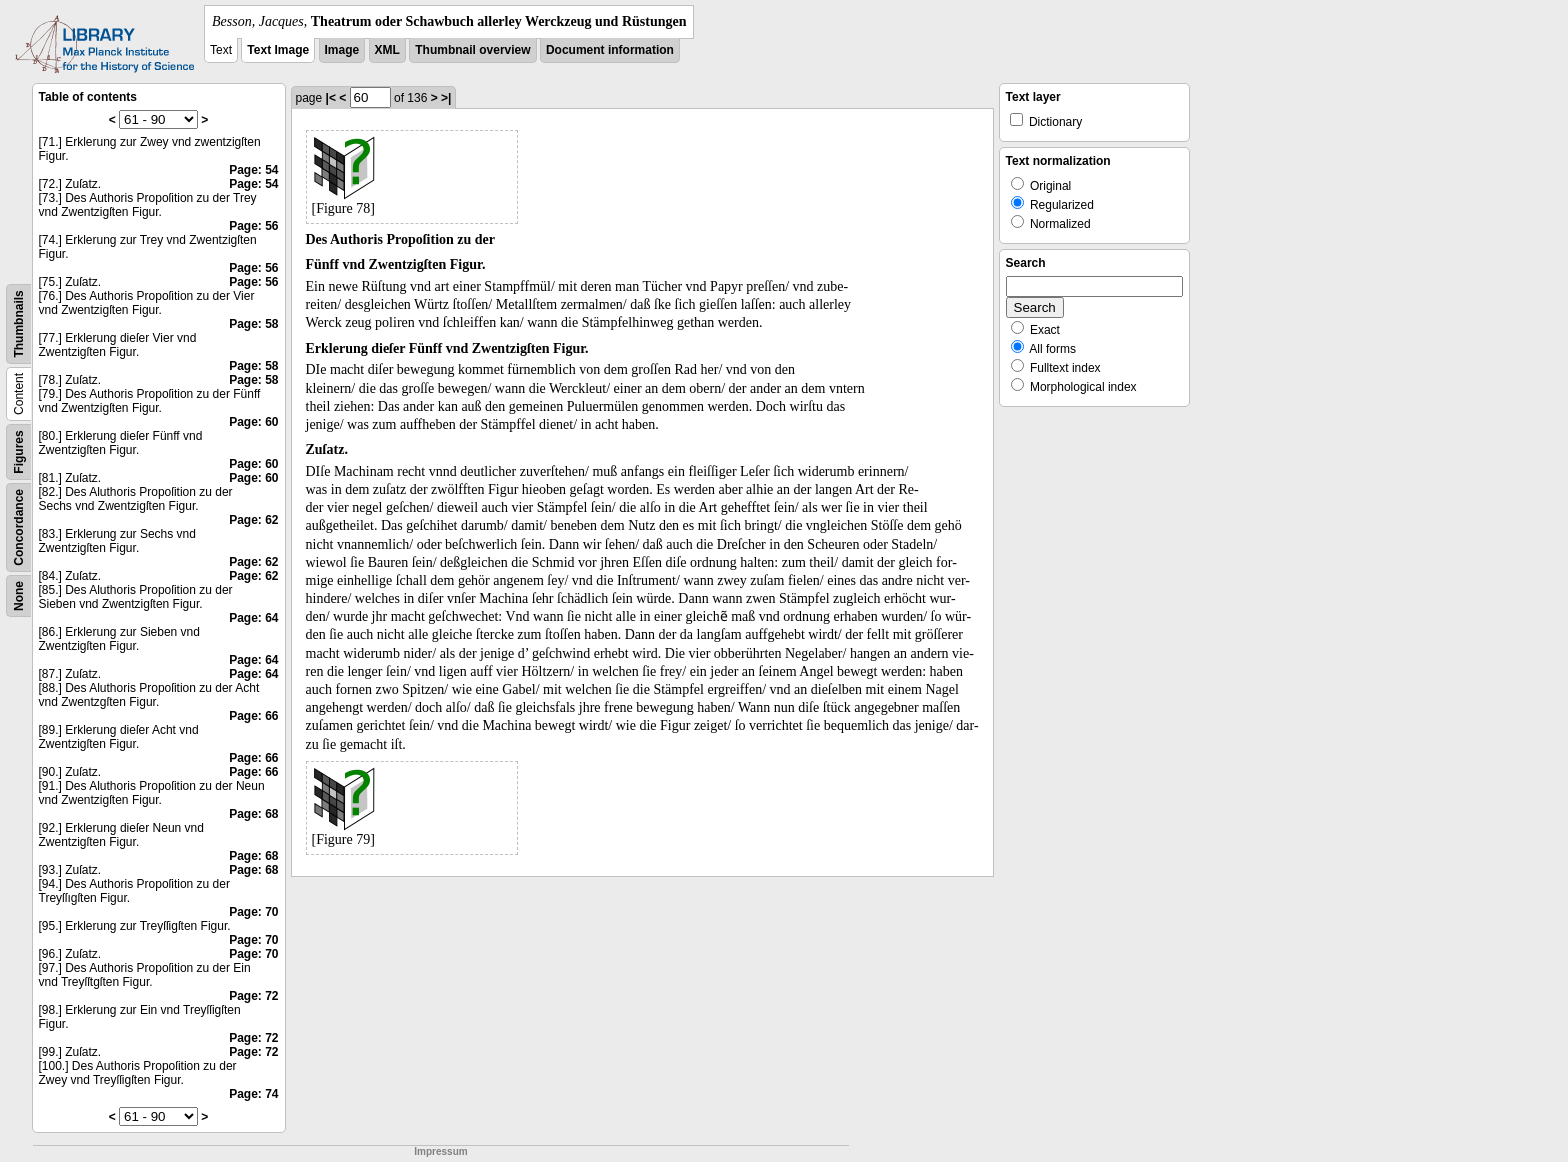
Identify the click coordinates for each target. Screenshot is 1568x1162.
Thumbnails (19, 323)
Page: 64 (253, 618)
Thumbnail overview (472, 50)
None (19, 596)
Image (342, 50)
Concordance (19, 527)
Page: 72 (253, 996)
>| (446, 98)
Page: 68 (253, 814)
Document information (610, 50)
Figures (19, 451)
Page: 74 (253, 1094)
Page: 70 (253, 912)
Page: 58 (253, 324)
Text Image (278, 50)
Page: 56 (253, 226)
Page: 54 (253, 170)
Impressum (440, 1151)
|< (331, 98)
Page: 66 (253, 716)
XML (387, 50)
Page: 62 (253, 520)
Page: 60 (253, 422)
